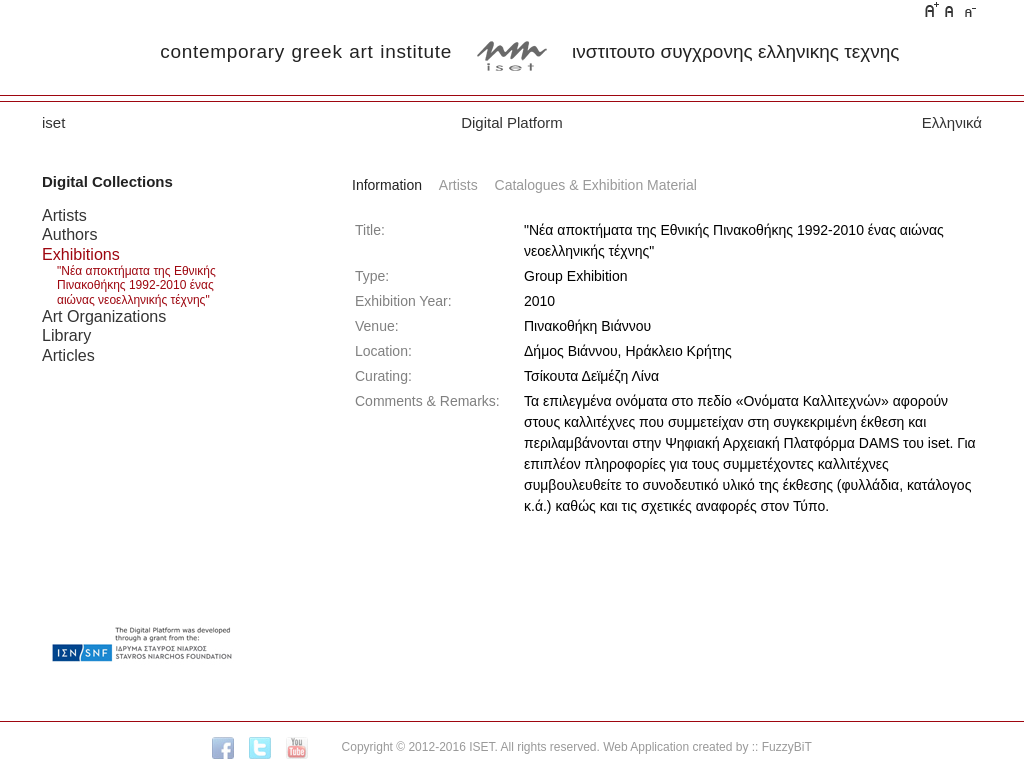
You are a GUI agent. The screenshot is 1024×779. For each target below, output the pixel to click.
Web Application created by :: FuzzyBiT (707, 747)
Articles (68, 355)
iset (53, 122)
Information (387, 185)
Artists (64, 215)
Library (66, 335)
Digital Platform (512, 122)
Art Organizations (104, 316)
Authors (69, 234)
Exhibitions (81, 254)
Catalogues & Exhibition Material (596, 185)
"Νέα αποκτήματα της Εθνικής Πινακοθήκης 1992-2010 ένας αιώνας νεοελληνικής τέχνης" (136, 285)
